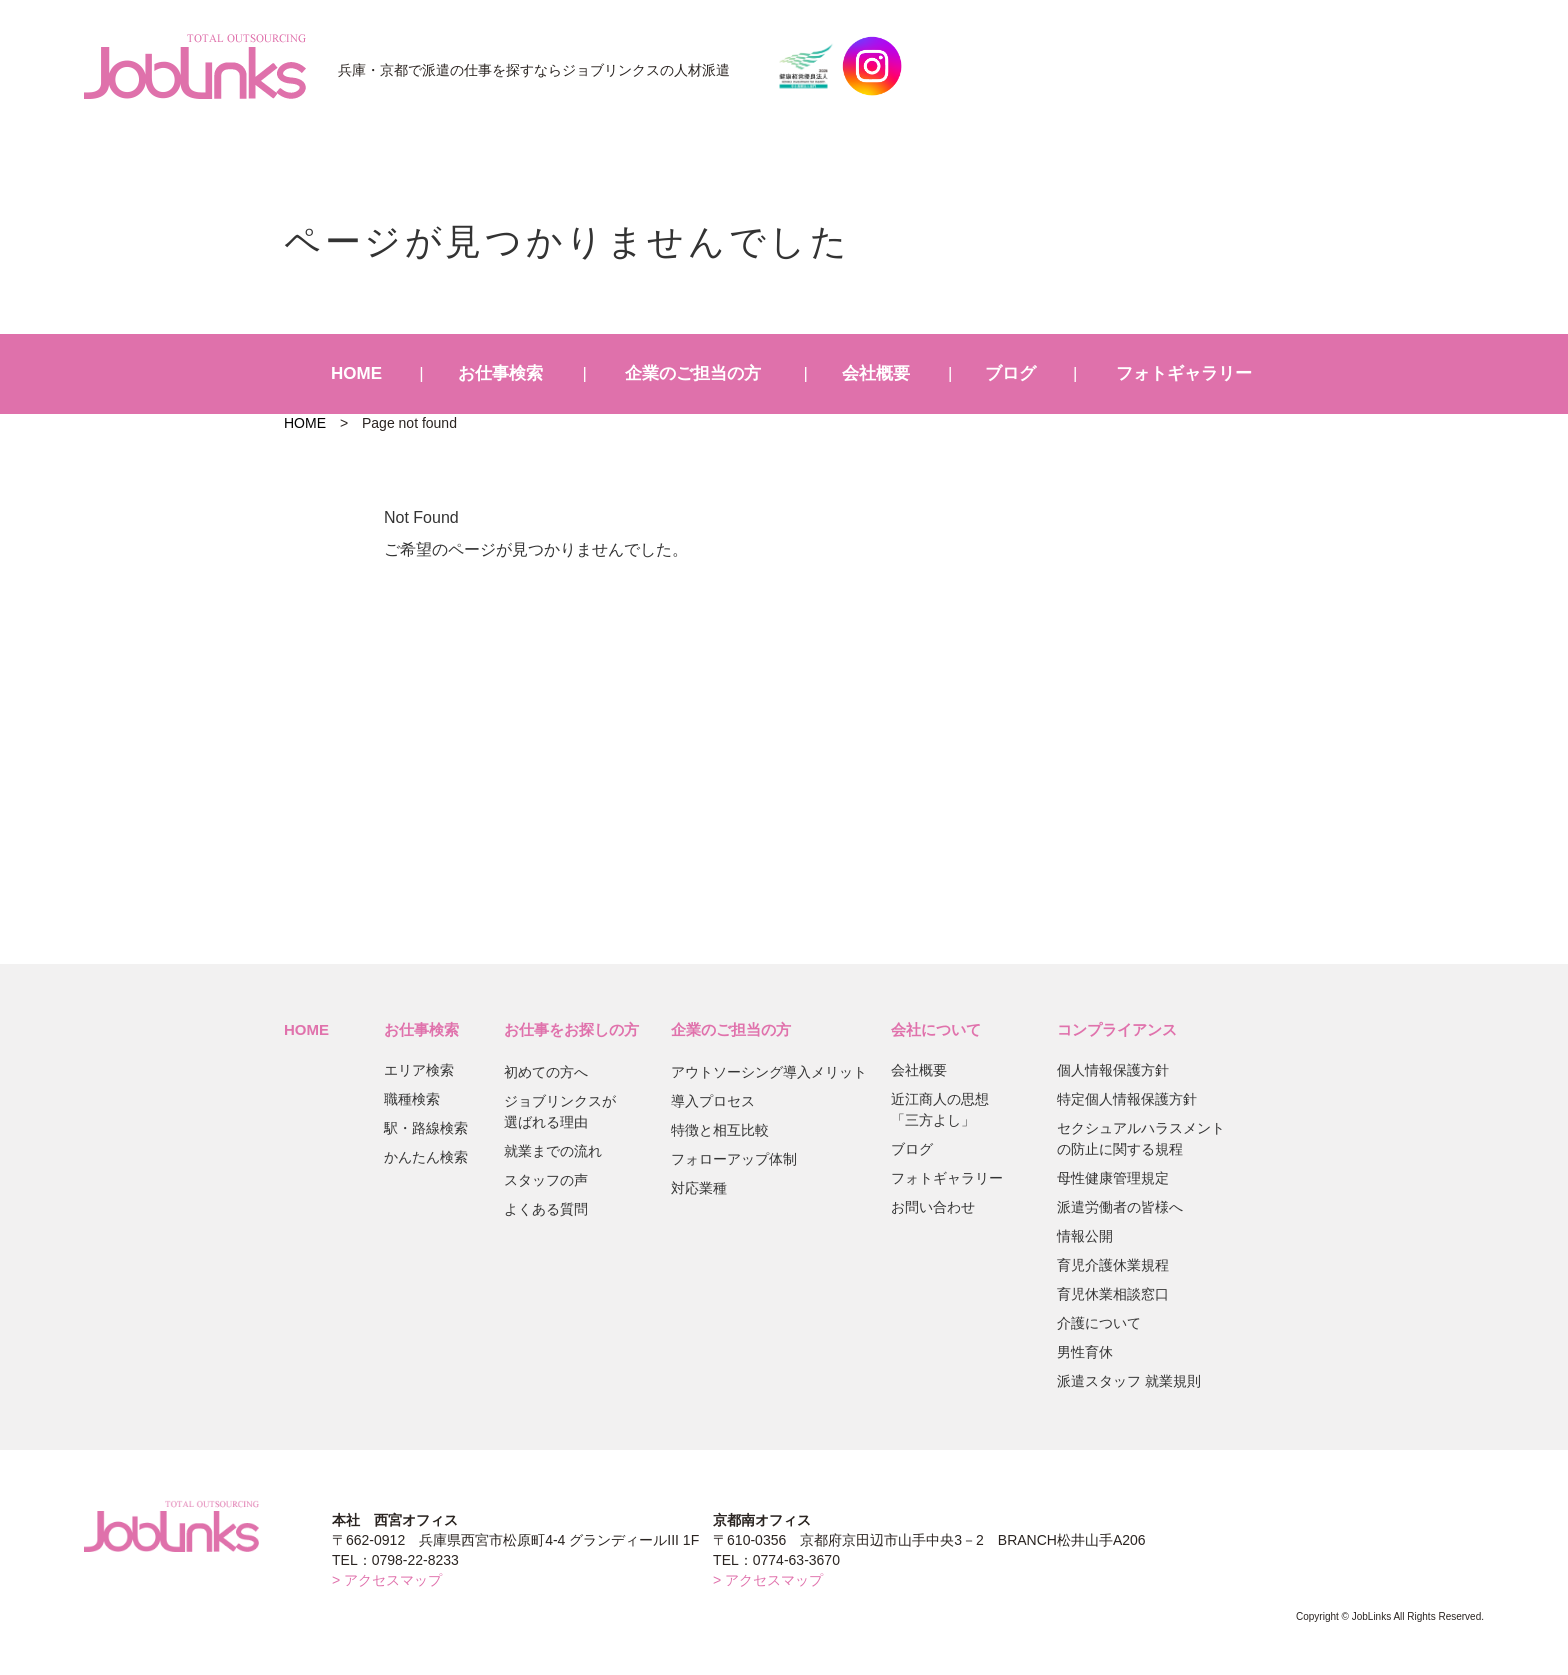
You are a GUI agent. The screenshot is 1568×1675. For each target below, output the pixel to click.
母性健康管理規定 (1113, 1178)
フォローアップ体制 (734, 1159)
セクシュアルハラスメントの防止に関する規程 (1141, 1138)
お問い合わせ (933, 1207)
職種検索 (412, 1099)
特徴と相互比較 (720, 1130)
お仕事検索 (500, 373)
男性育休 (1085, 1352)
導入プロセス (713, 1101)
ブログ (1010, 373)
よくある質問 (546, 1209)
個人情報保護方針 (1113, 1070)
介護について (1099, 1323)
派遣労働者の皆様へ (1120, 1207)
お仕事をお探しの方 (571, 1029)
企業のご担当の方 (693, 373)
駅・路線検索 (426, 1128)
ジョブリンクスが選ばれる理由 (560, 1111)
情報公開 (1085, 1236)
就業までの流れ (553, 1151)
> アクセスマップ (387, 1580)
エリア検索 (419, 1070)
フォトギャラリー (1184, 373)
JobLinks (195, 66)
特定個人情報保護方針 (1127, 1099)
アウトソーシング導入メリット (769, 1072)
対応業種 (699, 1188)
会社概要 (876, 373)
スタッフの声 (546, 1180)
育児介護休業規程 (1113, 1265)
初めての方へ (546, 1072)
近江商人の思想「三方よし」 (940, 1109)
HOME (356, 373)
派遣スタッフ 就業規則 (1129, 1381)
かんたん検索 (426, 1157)
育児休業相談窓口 (1113, 1294)
